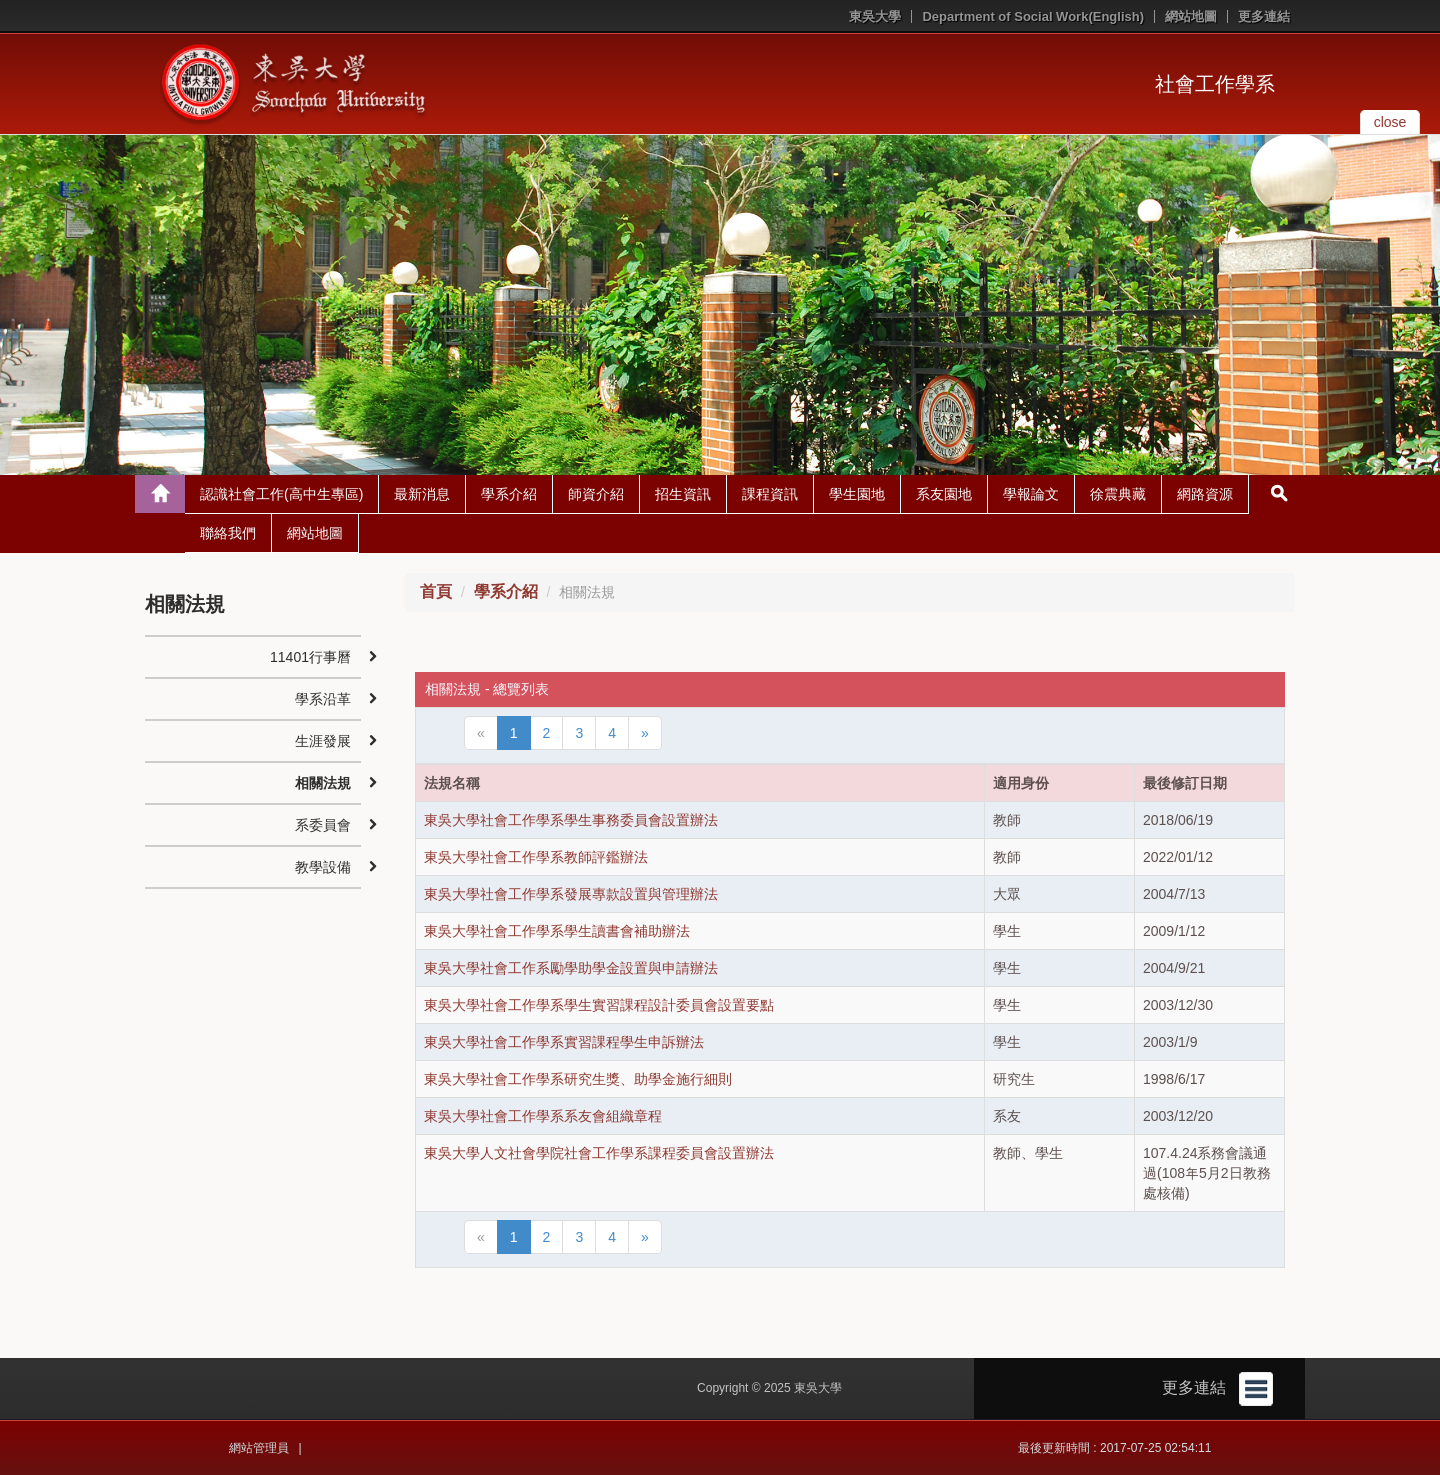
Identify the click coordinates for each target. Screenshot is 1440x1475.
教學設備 (323, 867)
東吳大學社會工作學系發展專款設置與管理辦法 (571, 894)
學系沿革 (323, 699)
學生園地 (857, 494)
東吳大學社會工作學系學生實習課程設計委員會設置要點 (599, 1005)
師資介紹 (596, 494)
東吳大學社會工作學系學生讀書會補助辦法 (557, 931)
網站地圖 (1191, 16)
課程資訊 (770, 494)
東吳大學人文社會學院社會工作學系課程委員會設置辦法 (599, 1153)
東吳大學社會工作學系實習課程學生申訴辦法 (564, 1042)
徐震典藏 (1118, 494)
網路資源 (1205, 494)
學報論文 (1031, 494)
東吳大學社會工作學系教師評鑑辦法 (536, 857)
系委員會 (323, 825)
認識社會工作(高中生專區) (281, 494)
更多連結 (1264, 16)
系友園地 (944, 494)
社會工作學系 (1215, 84)
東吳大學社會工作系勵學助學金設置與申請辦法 (571, 968)
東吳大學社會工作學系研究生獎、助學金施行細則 (578, 1079)
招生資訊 (683, 494)
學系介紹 (509, 494)
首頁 (436, 591)
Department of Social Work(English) (1033, 16)
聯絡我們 (228, 533)
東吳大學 (875, 16)
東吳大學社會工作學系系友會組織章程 (543, 1116)
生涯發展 (323, 741)
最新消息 (422, 494)
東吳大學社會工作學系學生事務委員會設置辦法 (571, 820)
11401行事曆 (310, 657)
